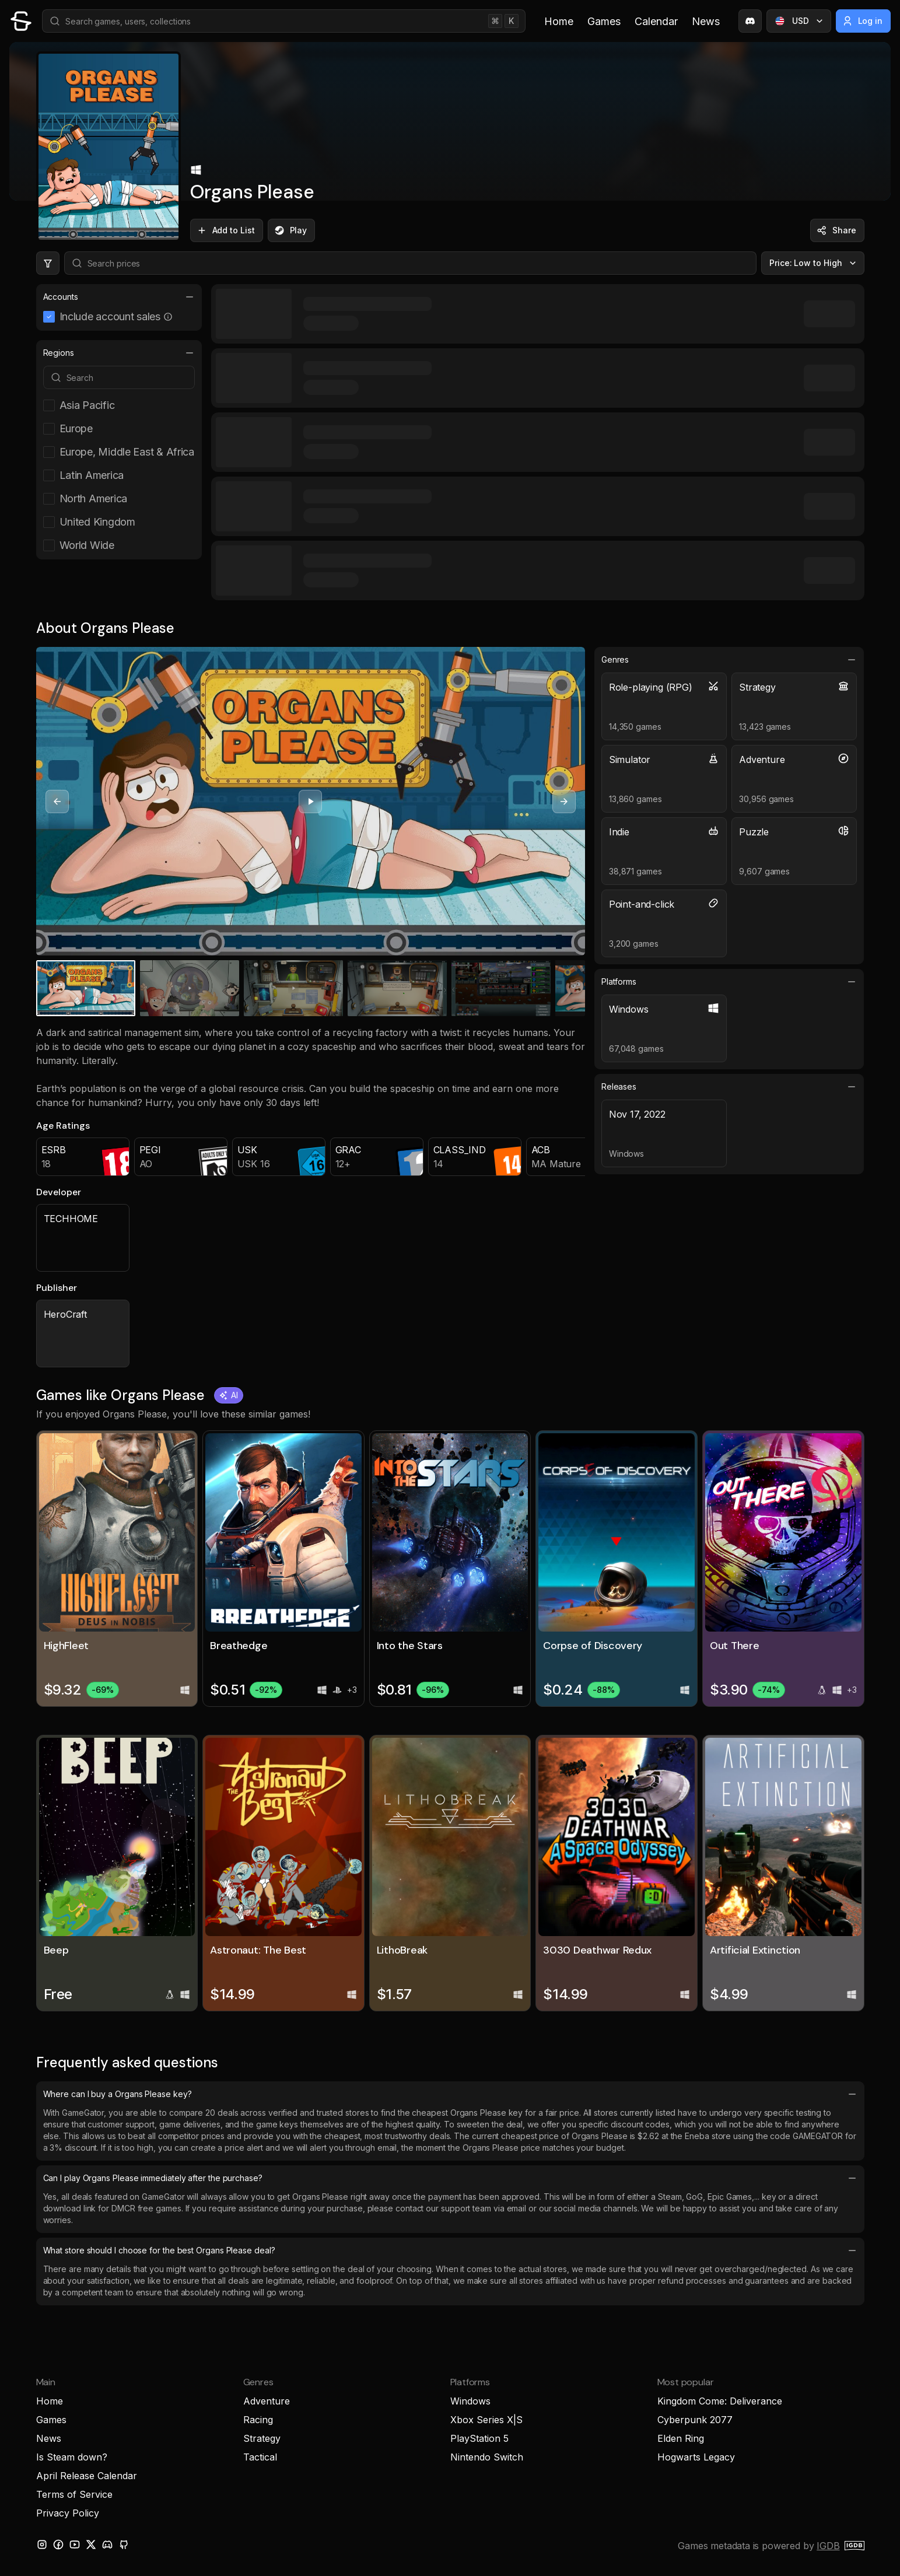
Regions (119, 353)
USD (800, 21)
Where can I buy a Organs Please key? (450, 2094)
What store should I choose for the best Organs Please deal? (450, 2250)
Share (836, 230)
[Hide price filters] (47, 263)
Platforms (729, 982)
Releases (729, 1087)
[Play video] (310, 801)
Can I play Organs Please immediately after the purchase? (450, 2178)
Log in (862, 21)
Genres (729, 659)
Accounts (119, 297)
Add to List (225, 230)
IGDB (828, 2546)
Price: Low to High (814, 263)
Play (290, 230)
